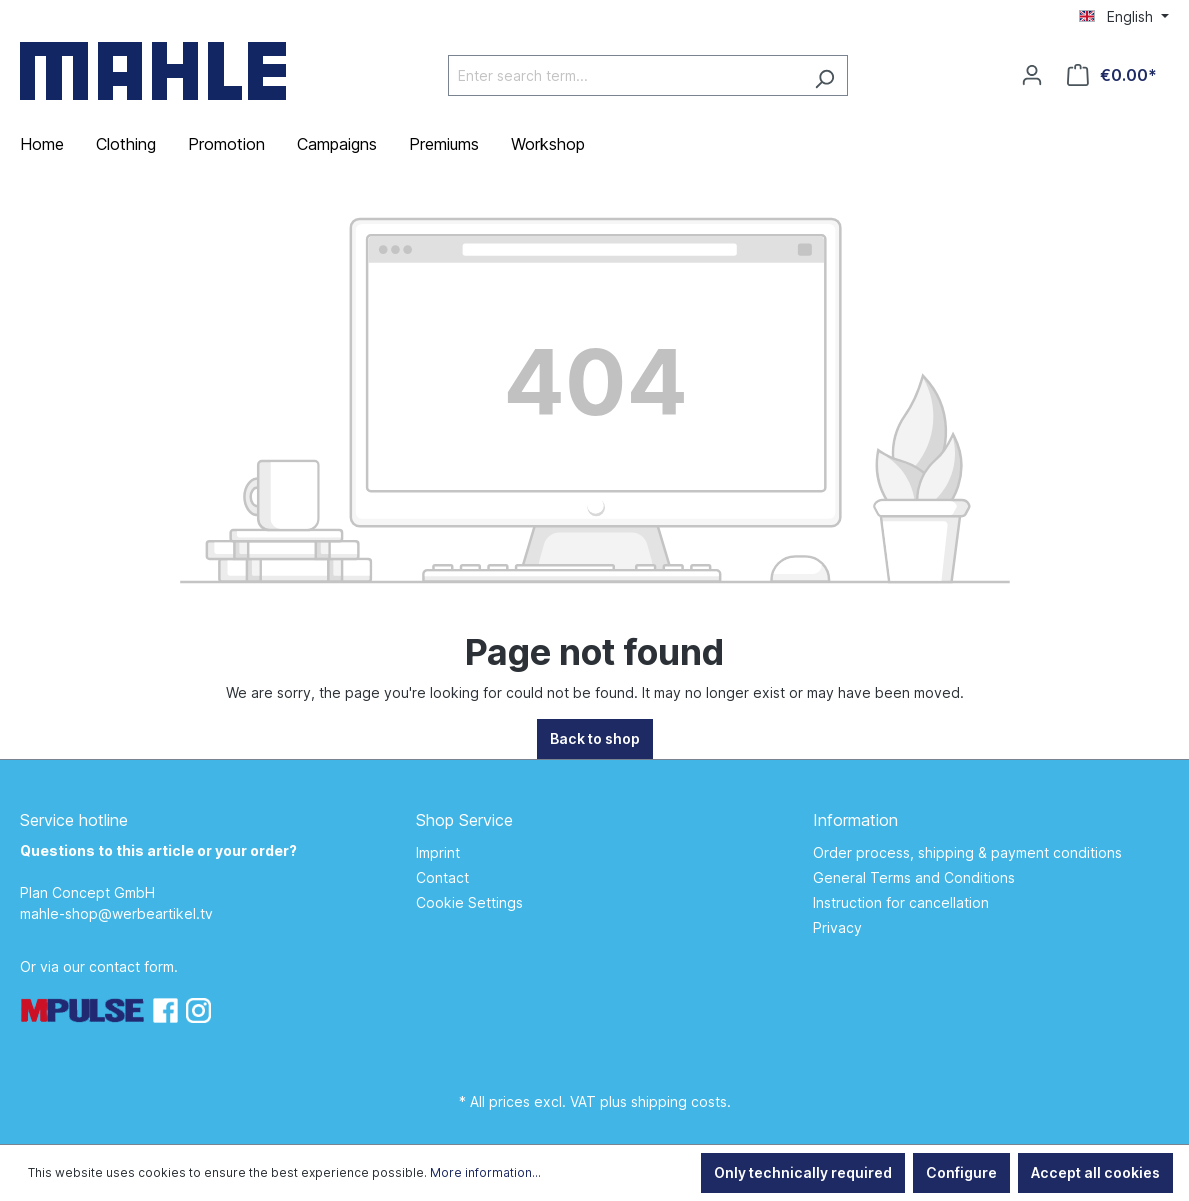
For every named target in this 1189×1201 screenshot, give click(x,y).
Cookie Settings (469, 902)
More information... (485, 1172)
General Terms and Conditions (914, 877)
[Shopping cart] (1112, 75)
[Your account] (1032, 75)
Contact (442, 877)
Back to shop (595, 738)
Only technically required (803, 1172)
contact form (131, 966)
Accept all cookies (1095, 1172)
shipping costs (679, 1101)
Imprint (438, 852)
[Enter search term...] (625, 75)
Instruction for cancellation (901, 902)
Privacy (837, 927)
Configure (961, 1172)
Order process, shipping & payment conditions (967, 852)
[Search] (824, 75)
